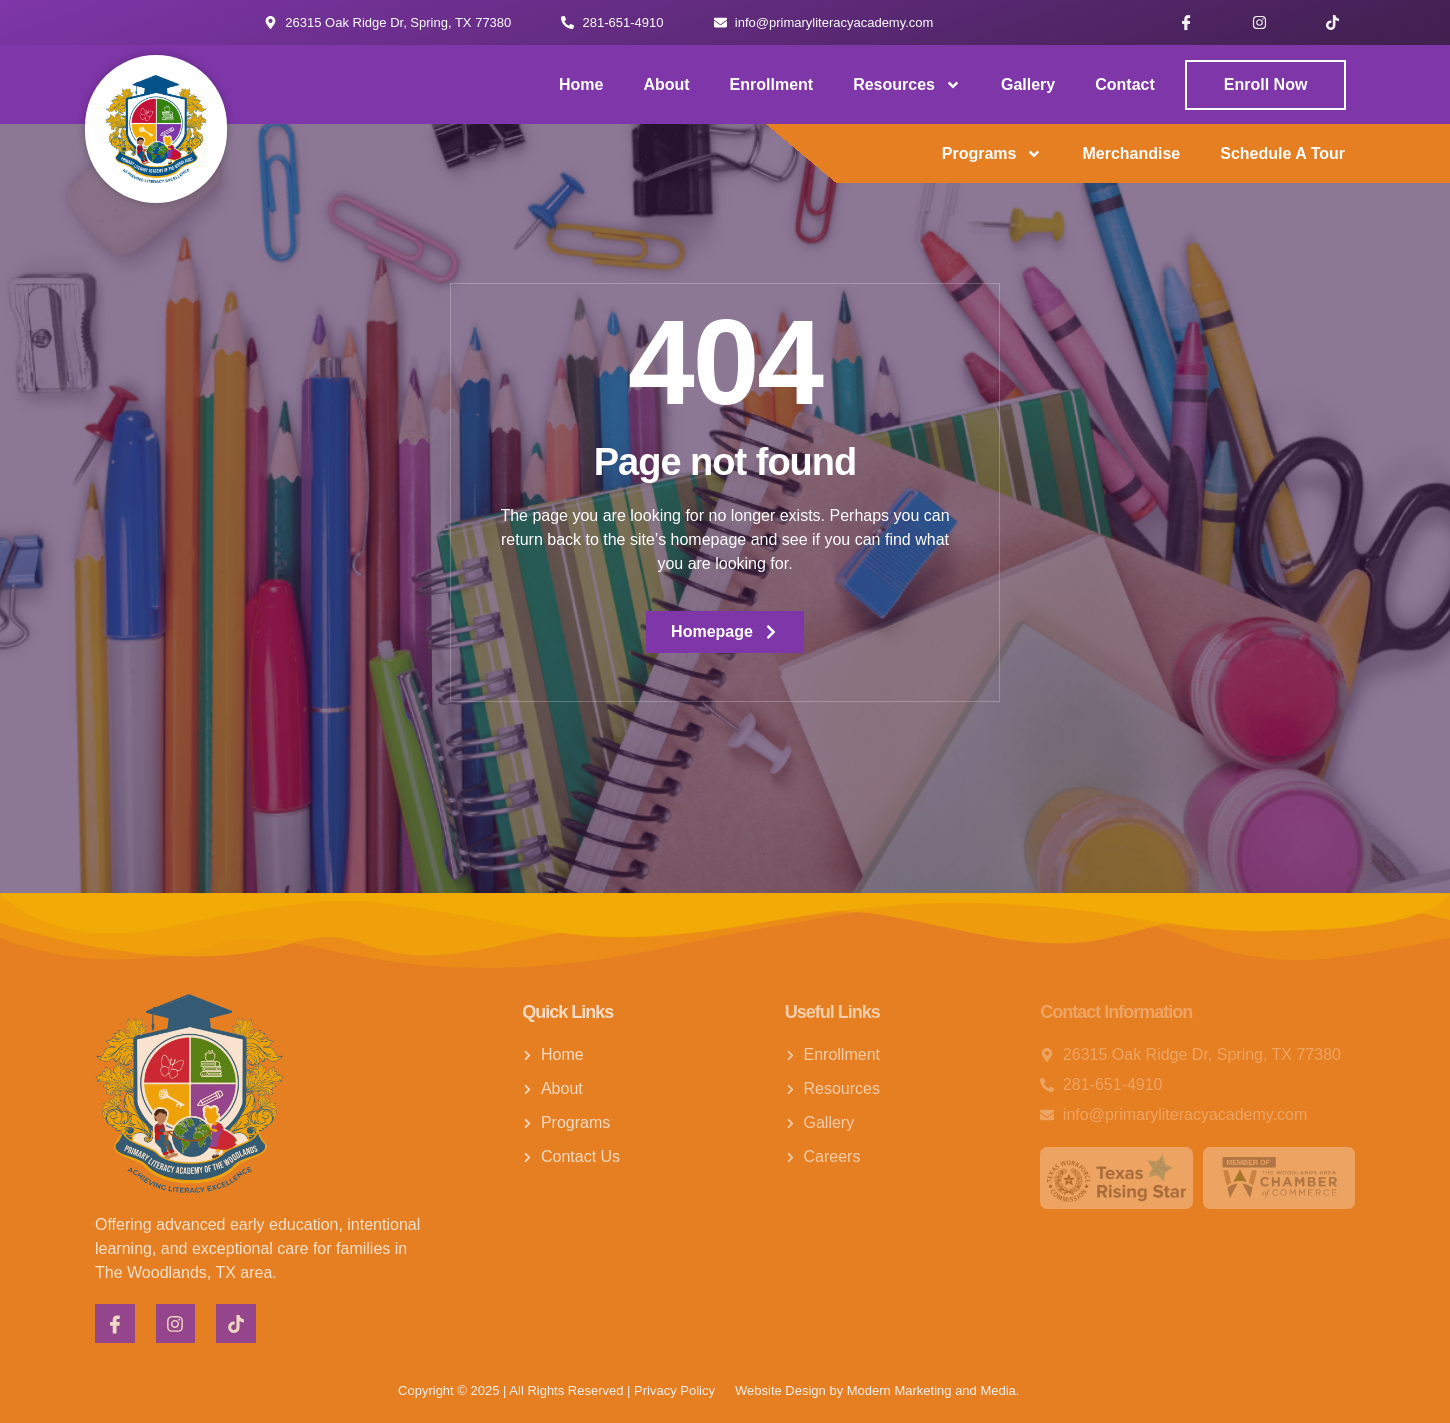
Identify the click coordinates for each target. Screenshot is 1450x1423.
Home (581, 84)
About (666, 84)
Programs (992, 154)
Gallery (1028, 84)
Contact (1125, 84)
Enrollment (772, 84)
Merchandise (1131, 153)
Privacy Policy (674, 1390)
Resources (907, 85)
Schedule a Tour (1282, 153)
